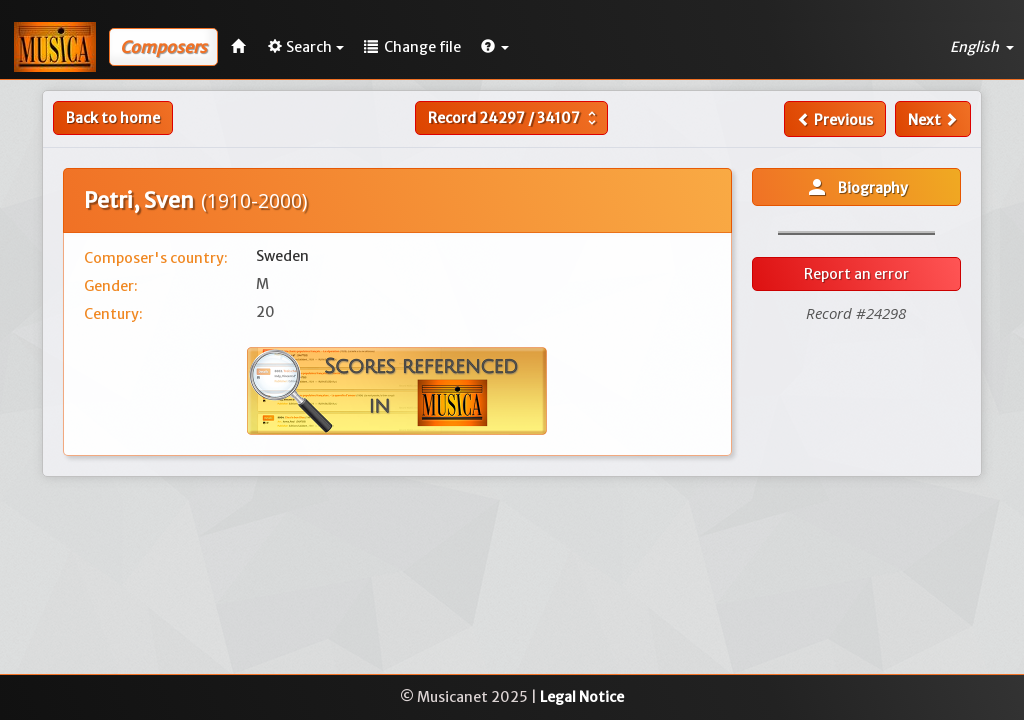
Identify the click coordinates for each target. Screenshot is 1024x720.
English (982, 47)
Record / (514, 118)
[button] (495, 47)
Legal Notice (582, 697)
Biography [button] (856, 187)
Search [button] (306, 47)
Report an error (856, 274)
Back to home (113, 118)
